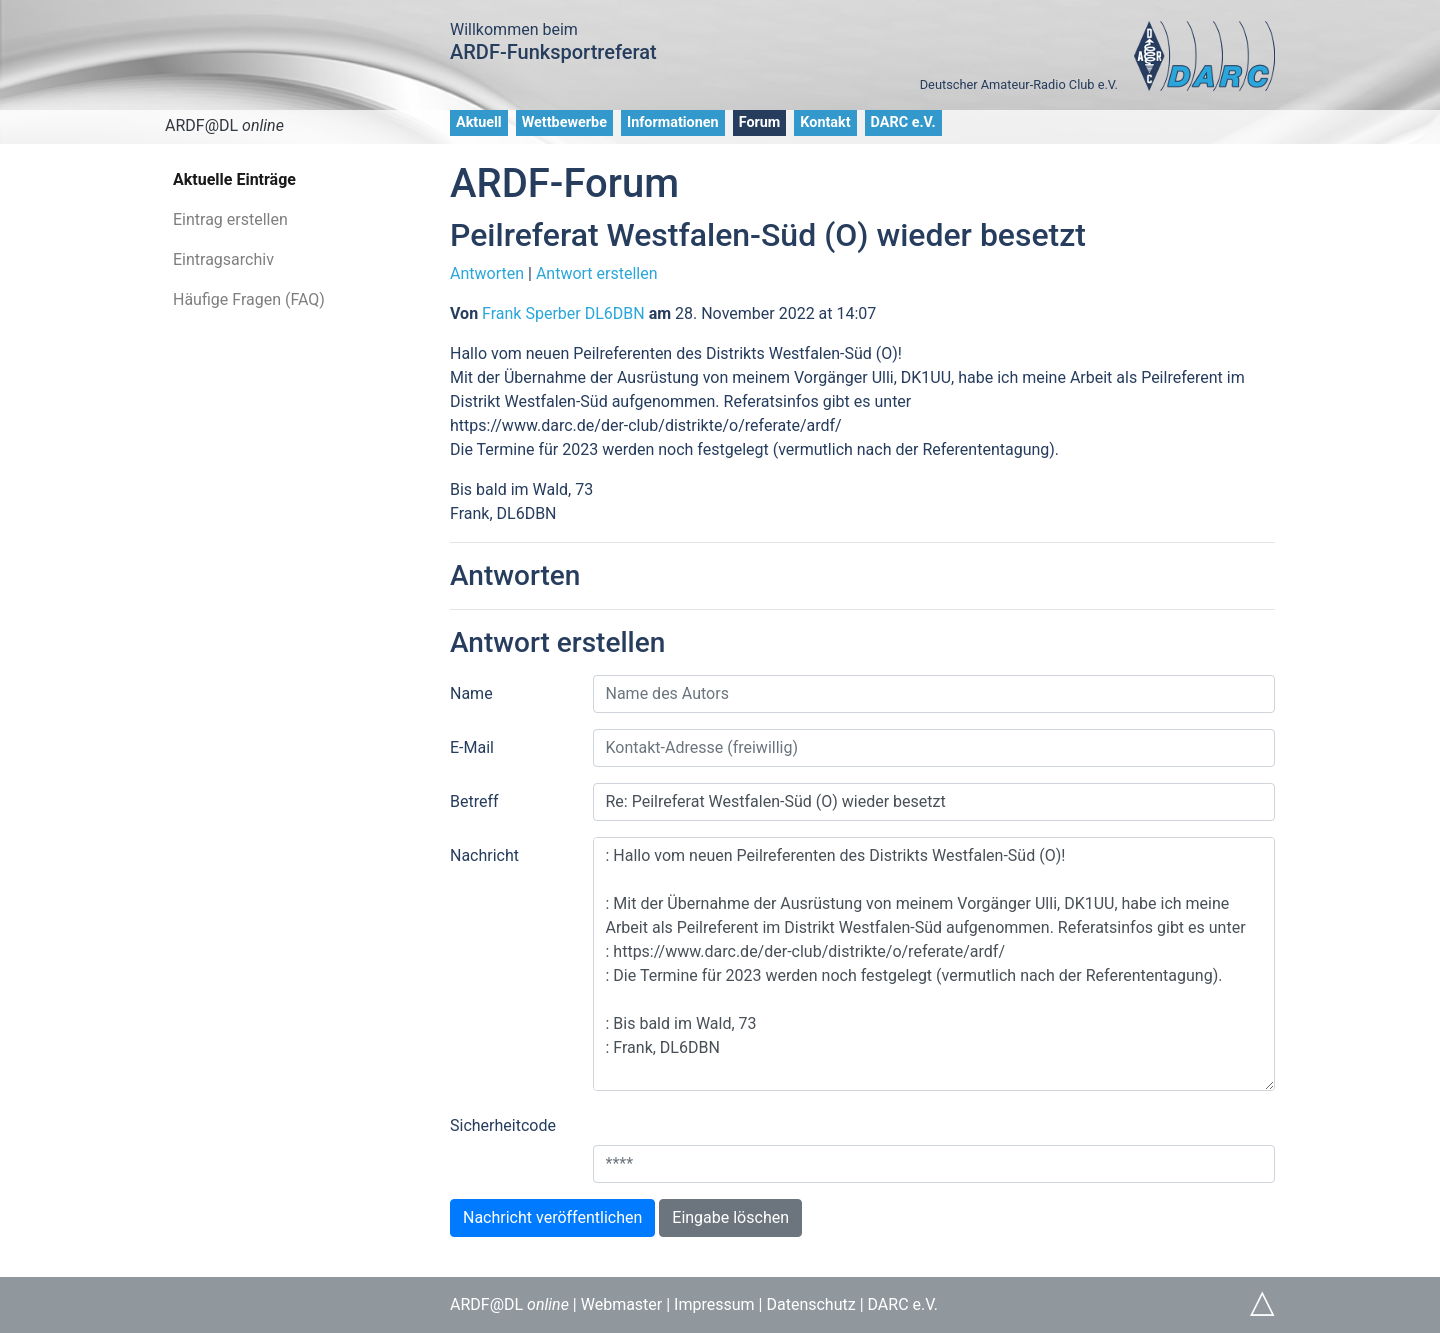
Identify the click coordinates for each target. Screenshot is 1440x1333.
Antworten (487, 273)
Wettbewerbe (564, 122)
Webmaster (622, 1304)
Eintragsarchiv (223, 259)
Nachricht (484, 855)
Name (471, 693)
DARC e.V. (903, 122)
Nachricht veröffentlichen (552, 1217)
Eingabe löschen (730, 1217)
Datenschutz (810, 1304)
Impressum (714, 1304)
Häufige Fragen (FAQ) (249, 299)
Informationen (673, 122)
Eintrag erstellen (230, 219)
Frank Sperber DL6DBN (563, 313)
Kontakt (825, 122)
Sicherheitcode (503, 1125)
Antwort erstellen (597, 273)
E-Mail (472, 747)
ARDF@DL (224, 125)
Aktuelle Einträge (234, 179)
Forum (760, 122)
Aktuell (479, 122)
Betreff (474, 801)
